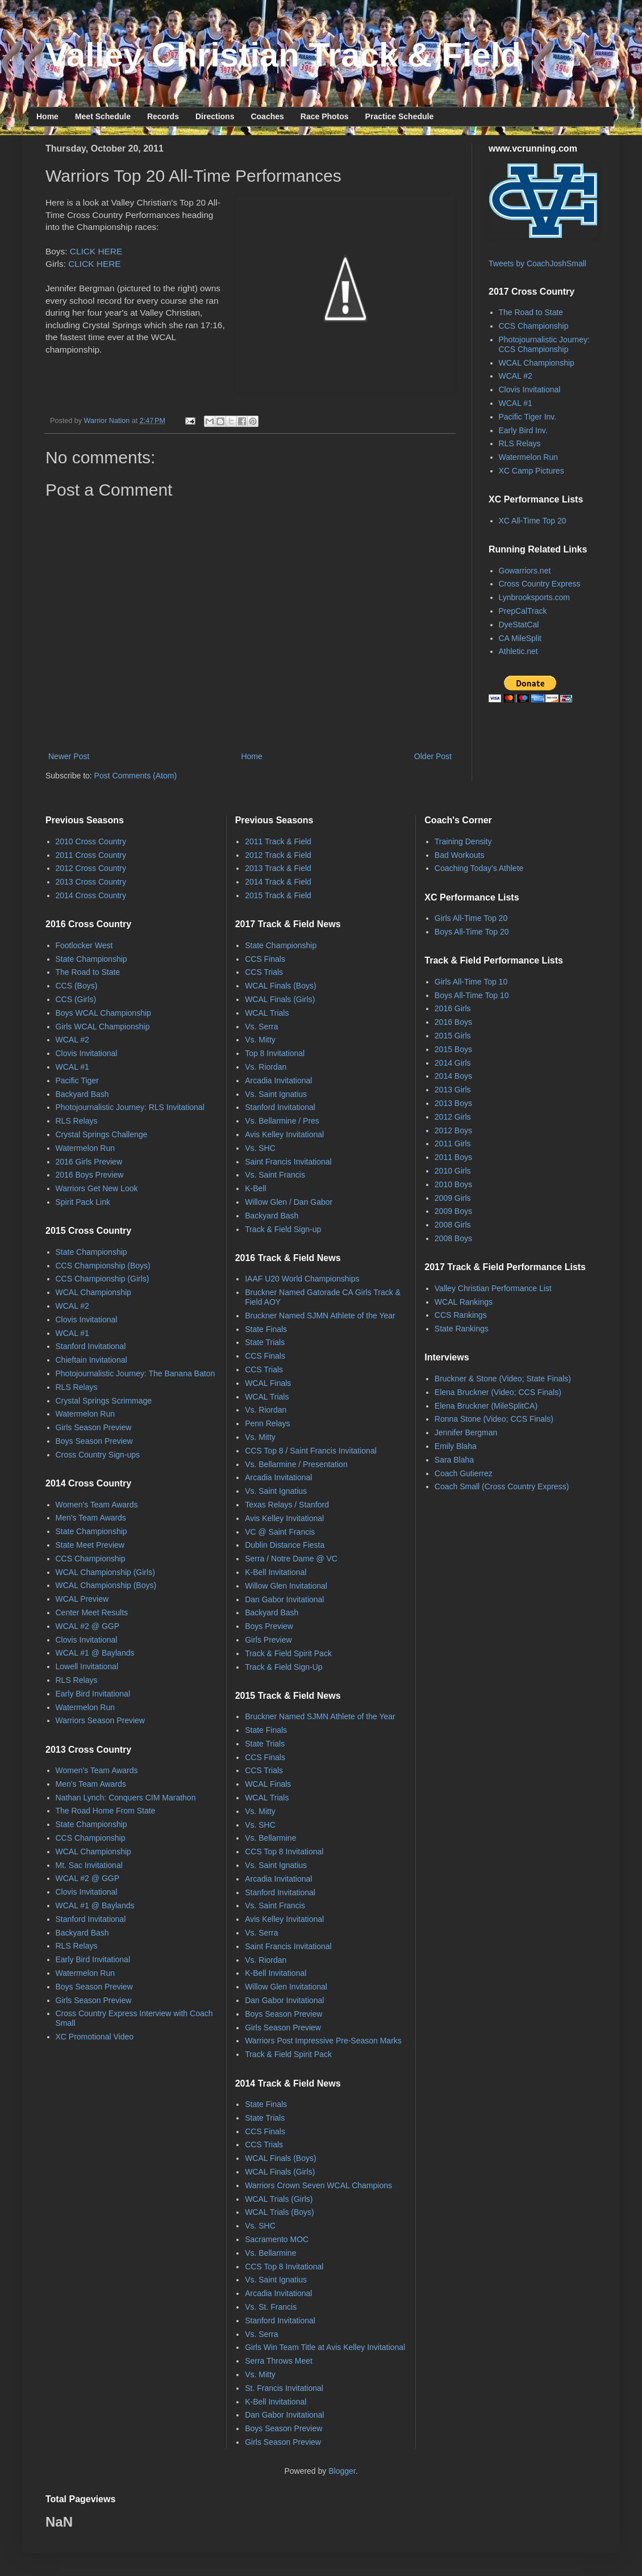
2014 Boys (453, 1075)
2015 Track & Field (278, 895)
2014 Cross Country (91, 895)
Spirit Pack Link (83, 1202)
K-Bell (255, 1188)
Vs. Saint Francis (275, 1174)
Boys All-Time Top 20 (472, 931)
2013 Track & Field (278, 868)
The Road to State (531, 312)
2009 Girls (453, 1198)
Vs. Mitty (260, 1039)
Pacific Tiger (77, 1080)
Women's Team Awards (97, 1504)
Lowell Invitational (87, 1666)
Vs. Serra (261, 1026)
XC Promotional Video (95, 2036)
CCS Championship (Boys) (103, 1265)
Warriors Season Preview (100, 1720)
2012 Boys (453, 1130)
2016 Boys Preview (90, 1174)
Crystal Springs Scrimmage (104, 1400)
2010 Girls (453, 1170)
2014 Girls (453, 1062)
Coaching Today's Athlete (479, 868)
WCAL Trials (267, 1012)
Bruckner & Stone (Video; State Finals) (503, 1378)
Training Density (463, 841)
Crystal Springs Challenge (102, 1134)
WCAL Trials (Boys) (279, 2212)
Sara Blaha (454, 1459)
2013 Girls (453, 1089)
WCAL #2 (515, 375)
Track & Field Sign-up (283, 1229)
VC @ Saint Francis (280, 1531)
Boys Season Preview (94, 1441)
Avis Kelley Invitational (284, 1134)
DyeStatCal (519, 624)
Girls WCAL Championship (103, 1026)
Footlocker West (84, 945)
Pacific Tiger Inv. (528, 416)
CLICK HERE (96, 251)
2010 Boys (453, 1184)
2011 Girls (453, 1143)
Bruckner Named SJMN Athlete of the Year (320, 1315)
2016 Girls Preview (89, 1161)
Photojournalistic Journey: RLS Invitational (130, 1107)
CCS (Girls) (76, 999)
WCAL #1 (515, 403)
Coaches (267, 116)
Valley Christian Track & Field (283, 55)
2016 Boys (453, 1022)
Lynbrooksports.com (534, 597)
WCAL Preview (82, 1598)
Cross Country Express (540, 583)
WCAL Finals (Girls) (280, 999)
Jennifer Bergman (466, 1432)
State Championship (91, 959)
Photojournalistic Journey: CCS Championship (544, 344)
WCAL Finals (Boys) (280, 985)
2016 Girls (453, 1008)
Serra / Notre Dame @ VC (291, 1558)
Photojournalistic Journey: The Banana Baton (135, 1373)
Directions (214, 116)
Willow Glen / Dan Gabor (288, 1202)
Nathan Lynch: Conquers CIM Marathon (126, 1797)
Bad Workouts (460, 855)
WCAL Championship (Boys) (106, 1585)
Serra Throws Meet (278, 2360)
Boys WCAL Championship (103, 1012)
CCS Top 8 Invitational (284, 1851)
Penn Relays (267, 1423)
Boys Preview (269, 1626)
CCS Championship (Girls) (102, 1278)
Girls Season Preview (94, 1427)
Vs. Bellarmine (270, 1837)
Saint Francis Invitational (288, 1161)
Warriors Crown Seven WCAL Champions (318, 2185)
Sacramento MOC (277, 2239)
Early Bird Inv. (523, 430)
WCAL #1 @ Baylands (95, 1652)
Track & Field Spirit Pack (288, 1653)
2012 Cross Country (91, 868)
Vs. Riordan (265, 1066)
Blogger (341, 2471)
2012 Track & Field (278, 855)
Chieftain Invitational (91, 1359)
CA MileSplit (520, 638)
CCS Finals (265, 959)
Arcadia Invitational (278, 1080)
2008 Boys (453, 1238)
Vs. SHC (260, 1148)
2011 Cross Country (91, 855)
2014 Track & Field (278, 881)
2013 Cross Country (91, 881)
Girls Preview (268, 1639)
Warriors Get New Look (97, 1188)
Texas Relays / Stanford (287, 1504)
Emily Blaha (456, 1446)
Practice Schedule (399, 116)
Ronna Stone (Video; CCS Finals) (494, 1418)
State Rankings (462, 1328)
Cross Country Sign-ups (98, 1454)
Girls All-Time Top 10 (471, 981)
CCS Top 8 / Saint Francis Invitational (311, 1450)
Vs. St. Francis (271, 2306)
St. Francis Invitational (284, 2388)
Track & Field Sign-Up (283, 1667)
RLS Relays (520, 443)
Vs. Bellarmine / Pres (282, 1120)
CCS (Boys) (77, 985)
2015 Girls (453, 1035)
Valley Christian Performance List (493, 1288)
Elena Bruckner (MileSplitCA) (486, 1405)
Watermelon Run (528, 457)
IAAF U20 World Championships (302, 1278)
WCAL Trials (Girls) (278, 2199)
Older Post (433, 756)
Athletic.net (518, 651)
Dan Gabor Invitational (284, 1599)
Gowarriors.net (525, 570)
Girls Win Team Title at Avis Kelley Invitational (325, 2347)
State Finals (266, 1329)
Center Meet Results (92, 1612)
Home (47, 116)
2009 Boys (453, 1211)
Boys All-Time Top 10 (472, 995)
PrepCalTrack (523, 610)
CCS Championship (534, 325)
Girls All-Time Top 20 (471, 918)
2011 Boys (453, 1157)
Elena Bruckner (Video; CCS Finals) (498, 1392)
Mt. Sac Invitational (89, 1865)
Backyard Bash (82, 1094)
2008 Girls (453, 1224)
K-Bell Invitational (275, 1572)
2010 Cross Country (91, 841)
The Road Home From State (106, 1810)
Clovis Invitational (530, 389)
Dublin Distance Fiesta (284, 1544)
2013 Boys (453, 1103)
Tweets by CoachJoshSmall (537, 263)
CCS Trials (264, 972)
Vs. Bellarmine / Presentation (296, 1464)
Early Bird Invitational (93, 1693)
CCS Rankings (461, 1315)
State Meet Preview (90, 1544)
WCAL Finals (268, 1383)
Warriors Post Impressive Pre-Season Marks (323, 2040)
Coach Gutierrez (464, 1473)
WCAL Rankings (464, 1301)
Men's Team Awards (91, 1517)
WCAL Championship (536, 362)
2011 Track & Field (278, 841)
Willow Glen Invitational (286, 1585)
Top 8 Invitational (275, 1053)
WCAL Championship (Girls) (105, 1572)
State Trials (265, 1342)
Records (163, 116)
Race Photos (325, 116)
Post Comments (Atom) (135, 775)
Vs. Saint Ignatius (276, 1094)
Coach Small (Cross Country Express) (502, 1486)
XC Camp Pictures (531, 470)
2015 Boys (453, 1049)
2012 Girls (453, 1116)
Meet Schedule (103, 116)
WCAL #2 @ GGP (88, 1626)
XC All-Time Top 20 (532, 520)
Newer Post (68, 756)
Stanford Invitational (91, 1346)
